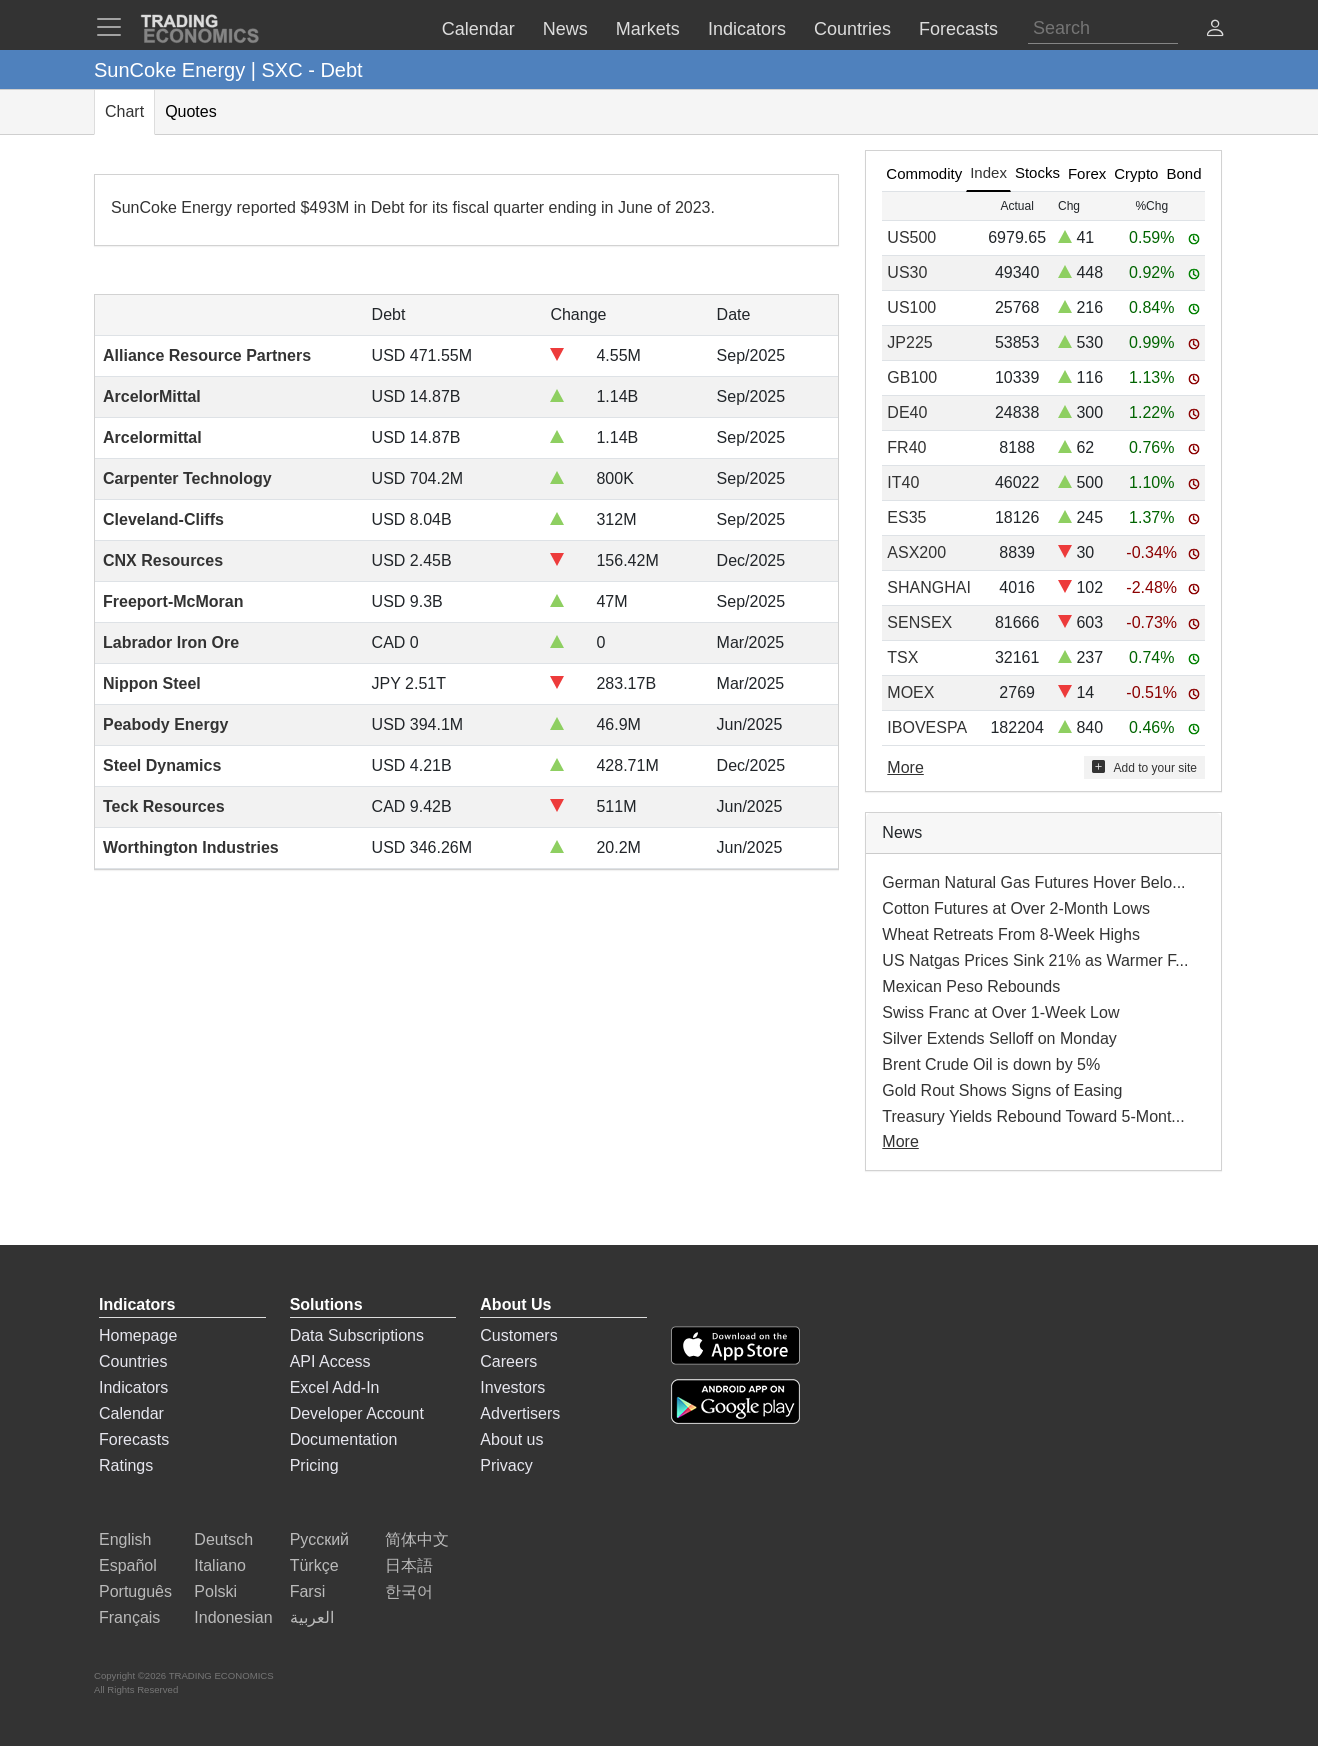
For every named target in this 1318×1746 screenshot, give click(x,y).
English (125, 1539)
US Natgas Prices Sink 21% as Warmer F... (1035, 960)
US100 (911, 307)
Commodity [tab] (924, 173)
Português (135, 1591)
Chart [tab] (124, 111)
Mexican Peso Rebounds (971, 986)
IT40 (903, 482)
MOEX (910, 692)
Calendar (131, 1413)
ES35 (906, 517)
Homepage (138, 1335)
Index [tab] (988, 172)
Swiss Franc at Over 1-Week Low (1000, 1012)
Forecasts (134, 1439)
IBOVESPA (927, 727)
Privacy (506, 1465)
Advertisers (520, 1413)
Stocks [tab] (1037, 172)
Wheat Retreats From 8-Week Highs (1011, 934)
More (900, 1141)
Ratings (126, 1465)
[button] (1215, 30)
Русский (319, 1539)
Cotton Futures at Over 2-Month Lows (1016, 908)
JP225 (909, 342)
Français (129, 1617)
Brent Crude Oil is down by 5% (991, 1064)
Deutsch (223, 1539)
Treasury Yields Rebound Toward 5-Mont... (1033, 1116)
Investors (512, 1387)
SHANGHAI (929, 587)
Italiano (220, 1565)
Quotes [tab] (191, 111)
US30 (907, 272)
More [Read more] (905, 767)
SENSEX (919, 622)
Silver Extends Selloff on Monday (999, 1038)
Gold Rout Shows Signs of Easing (1002, 1090)
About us (511, 1439)
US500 (911, 237)
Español (128, 1565)
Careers (508, 1361)
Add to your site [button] (1144, 767)
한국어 (409, 1591)
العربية (312, 1617)
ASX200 (916, 552)
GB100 (912, 377)
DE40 (907, 412)
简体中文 (417, 1539)
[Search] (1103, 28)
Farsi (308, 1591)
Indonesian (233, 1617)
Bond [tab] (1183, 173)
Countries (133, 1361)
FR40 (906, 447)
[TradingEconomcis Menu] (115, 27)
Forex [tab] (1087, 173)
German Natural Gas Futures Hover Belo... (1033, 882)
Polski (215, 1591)
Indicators (133, 1387)
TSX (902, 657)
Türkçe (314, 1565)
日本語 (409, 1565)
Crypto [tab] (1136, 173)
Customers (518, 1335)
